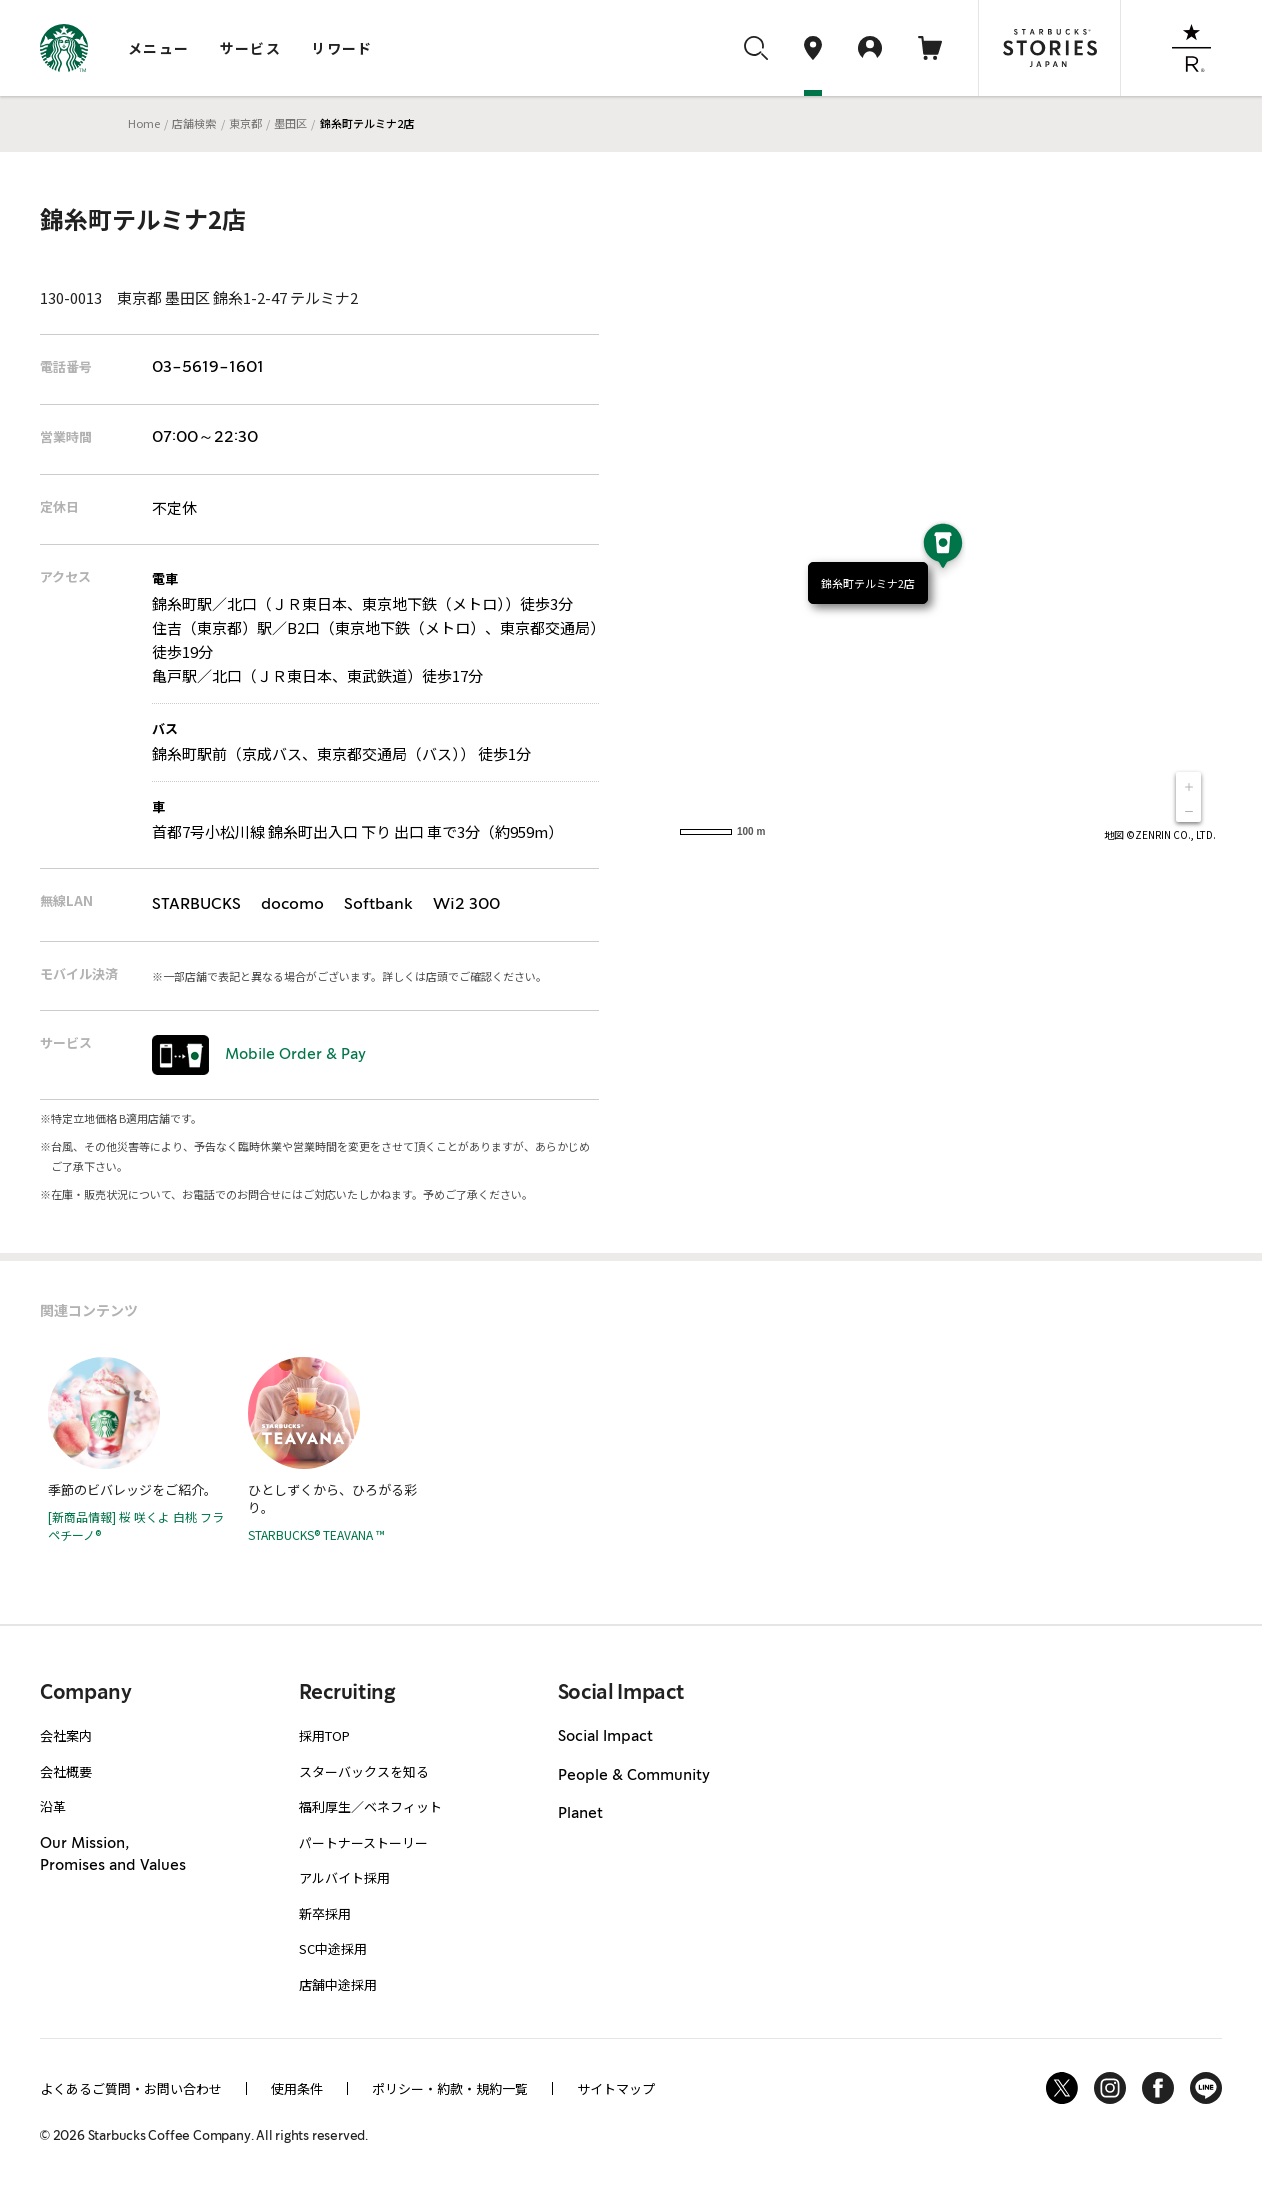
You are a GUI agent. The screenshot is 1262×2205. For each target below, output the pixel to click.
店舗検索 (194, 123)
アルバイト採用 (344, 1877)
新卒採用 (325, 1913)
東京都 (245, 123)
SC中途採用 (333, 1948)
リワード (342, 48)
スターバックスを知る (364, 1771)
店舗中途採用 (338, 1984)
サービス (251, 48)
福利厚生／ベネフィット (370, 1806)
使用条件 (297, 2088)
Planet (580, 1814)
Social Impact (605, 1737)
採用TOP (324, 1735)
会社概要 (66, 1771)
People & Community (634, 1776)
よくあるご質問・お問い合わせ (131, 2088)
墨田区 (290, 123)
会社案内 (66, 1735)
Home (144, 123)
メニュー (159, 48)
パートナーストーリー (363, 1842)
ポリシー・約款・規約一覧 (450, 2088)
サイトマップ (616, 2088)
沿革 (53, 1806)
